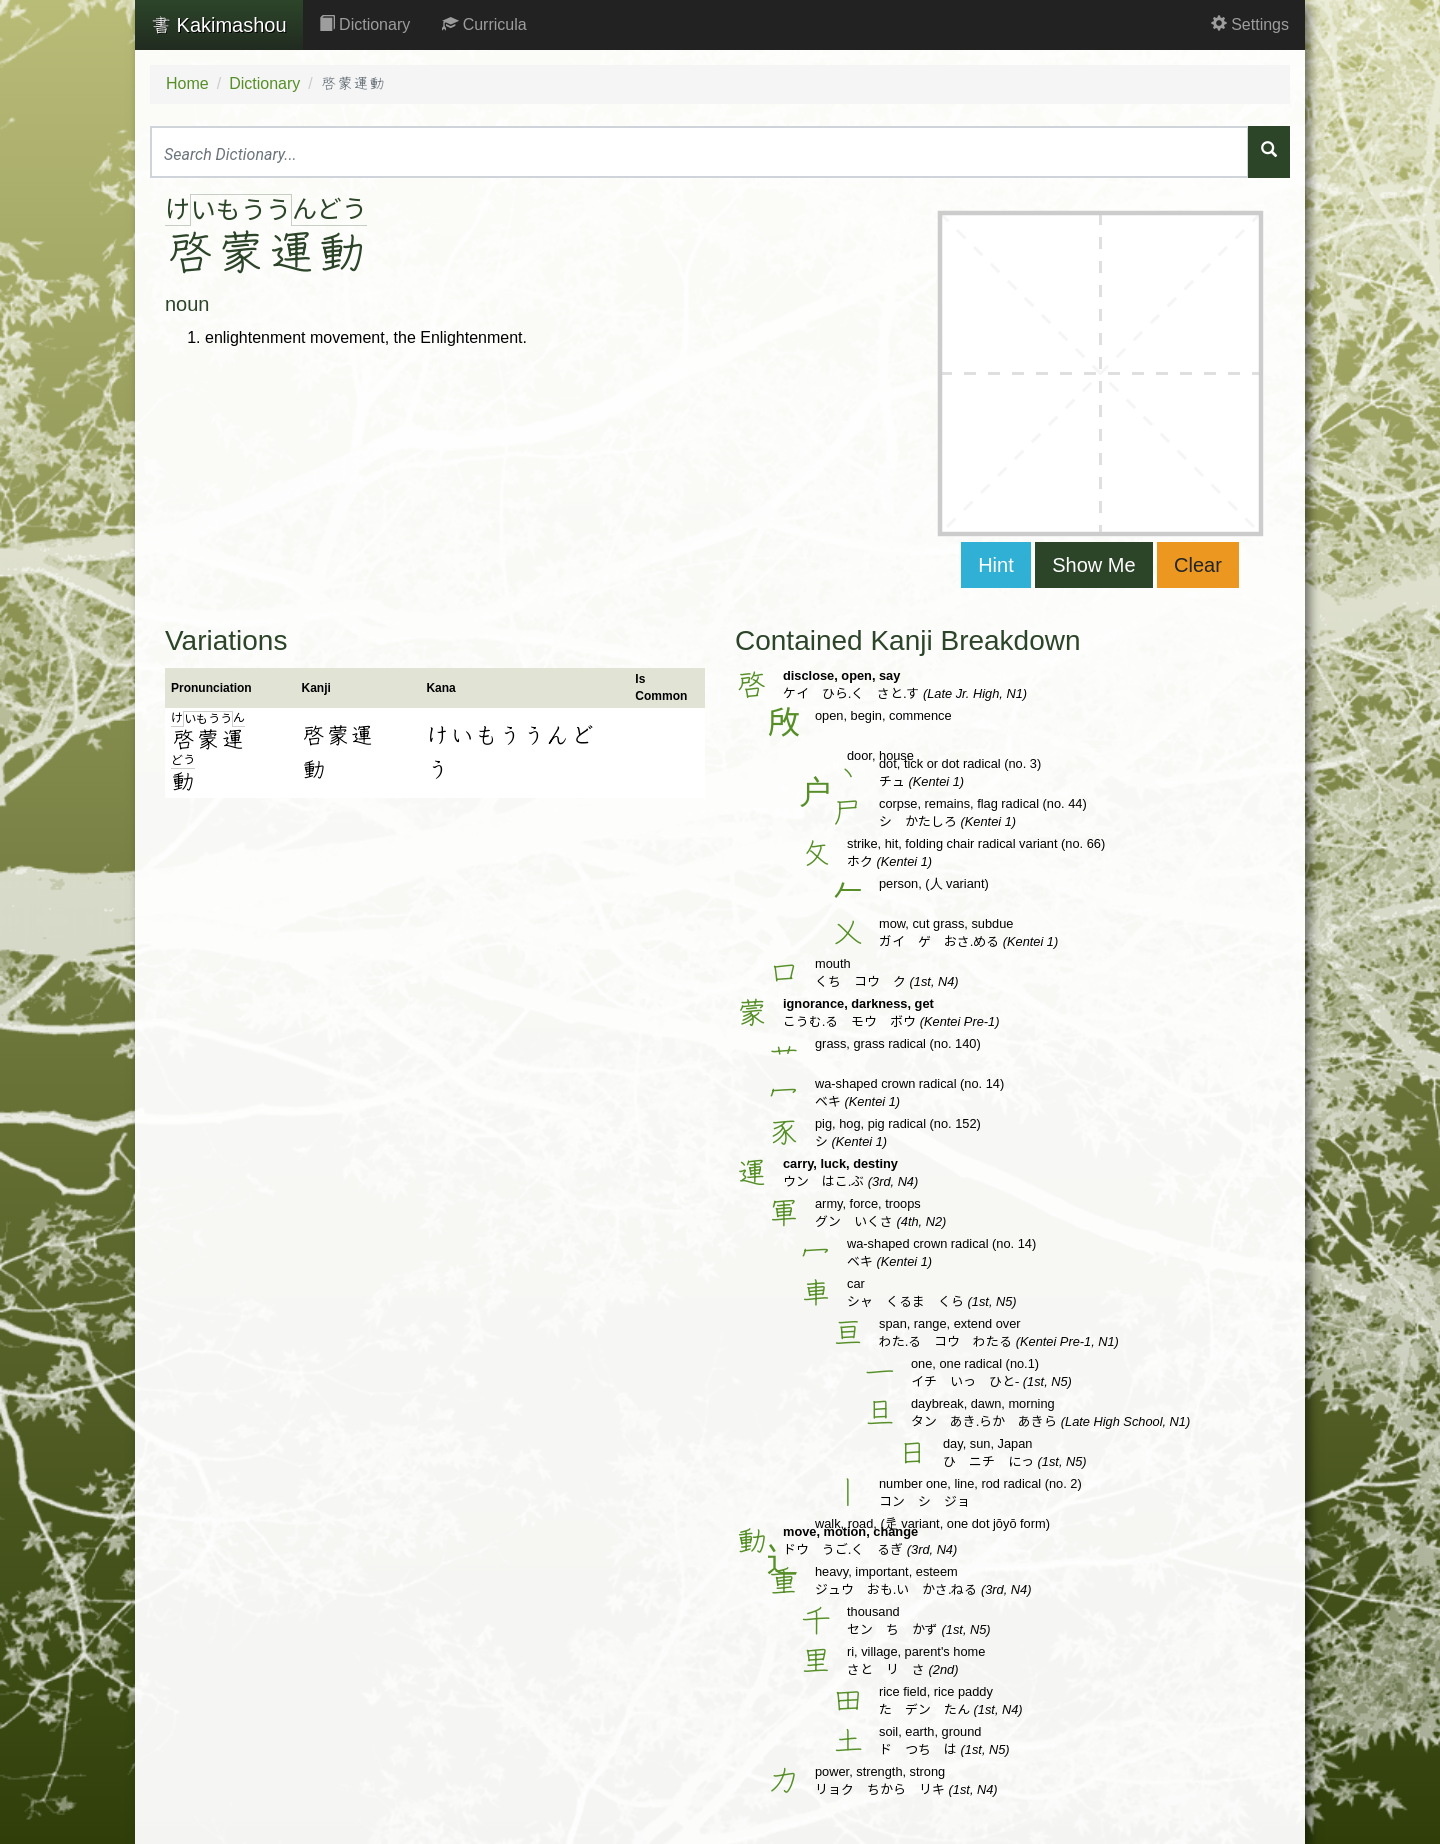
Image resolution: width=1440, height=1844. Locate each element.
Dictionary (365, 24)
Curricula (484, 24)
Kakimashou (219, 25)
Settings (1250, 24)
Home (187, 83)
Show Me (1093, 565)
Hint (996, 565)
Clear (1198, 565)
